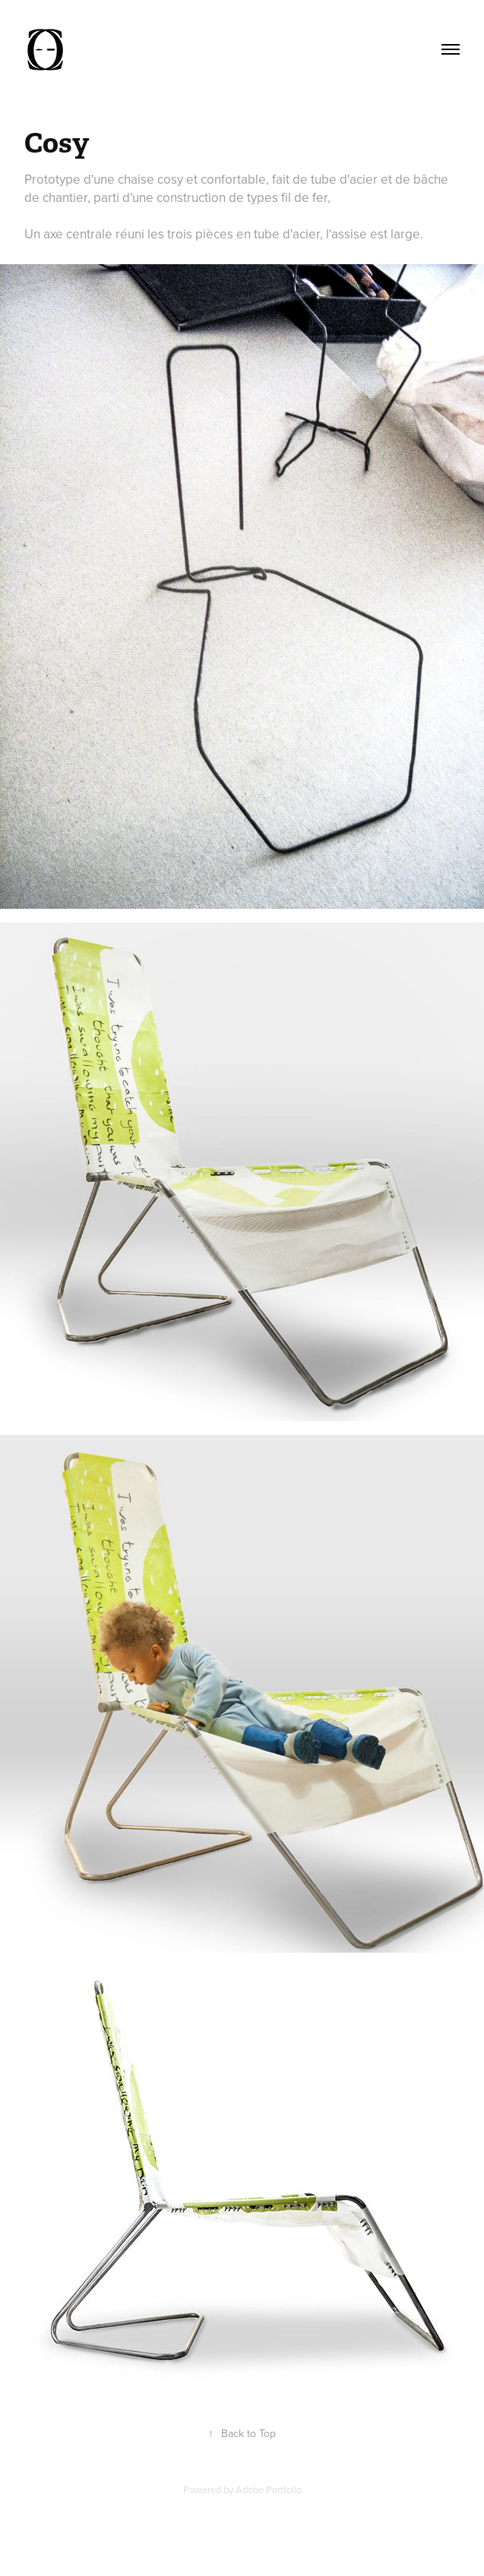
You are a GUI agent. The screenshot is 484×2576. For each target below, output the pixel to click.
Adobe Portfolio (269, 2489)
